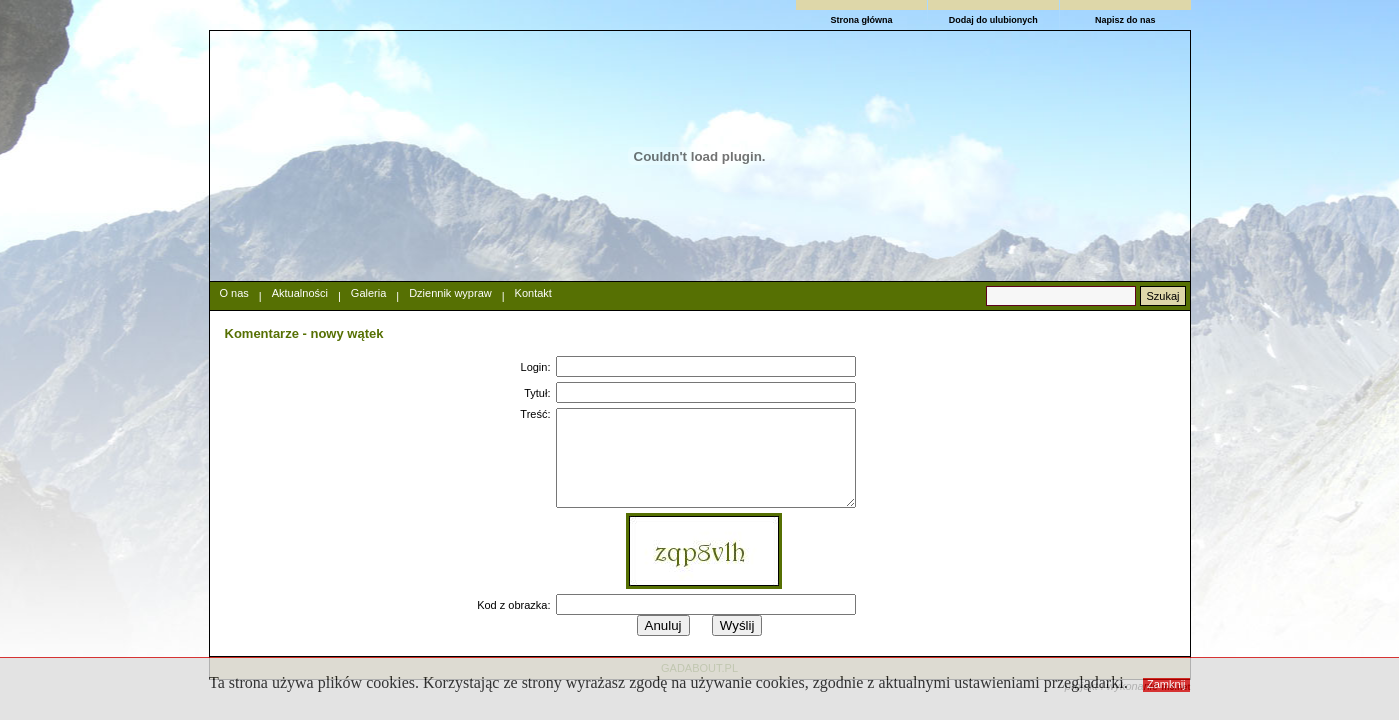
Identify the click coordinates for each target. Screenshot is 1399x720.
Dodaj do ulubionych (993, 20)
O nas (234, 293)
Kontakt (533, 293)
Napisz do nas (1125, 20)
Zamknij (1166, 684)
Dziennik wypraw (450, 293)
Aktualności (300, 293)
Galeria (368, 293)
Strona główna (861, 20)
